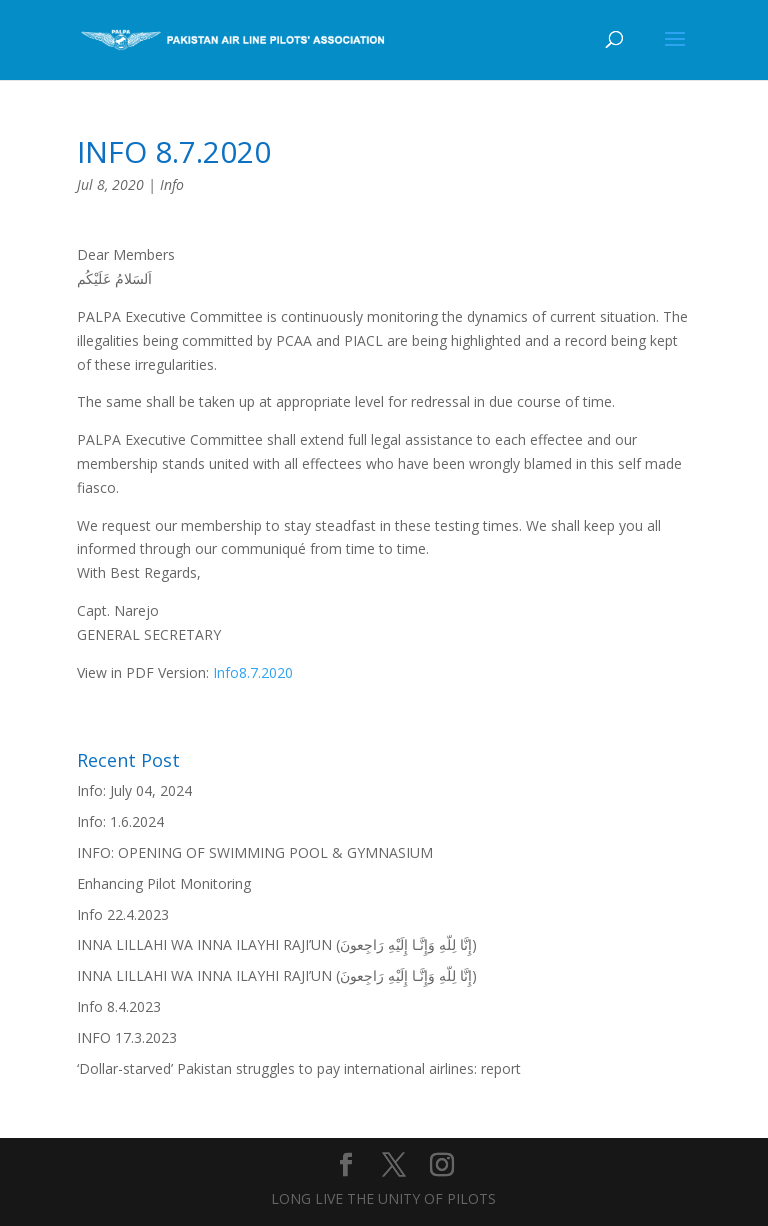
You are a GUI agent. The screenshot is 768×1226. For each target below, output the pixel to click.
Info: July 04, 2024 (134, 790)
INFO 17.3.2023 (127, 1037)
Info (172, 184)
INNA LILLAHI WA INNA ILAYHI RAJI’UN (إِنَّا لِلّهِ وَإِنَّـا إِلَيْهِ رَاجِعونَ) (277, 944)
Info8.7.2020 (253, 672)
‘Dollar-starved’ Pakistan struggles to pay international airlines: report (299, 1068)
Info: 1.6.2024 (120, 821)
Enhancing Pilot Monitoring (164, 883)
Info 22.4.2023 (123, 914)
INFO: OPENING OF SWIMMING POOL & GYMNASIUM (255, 852)
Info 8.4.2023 (119, 1006)
